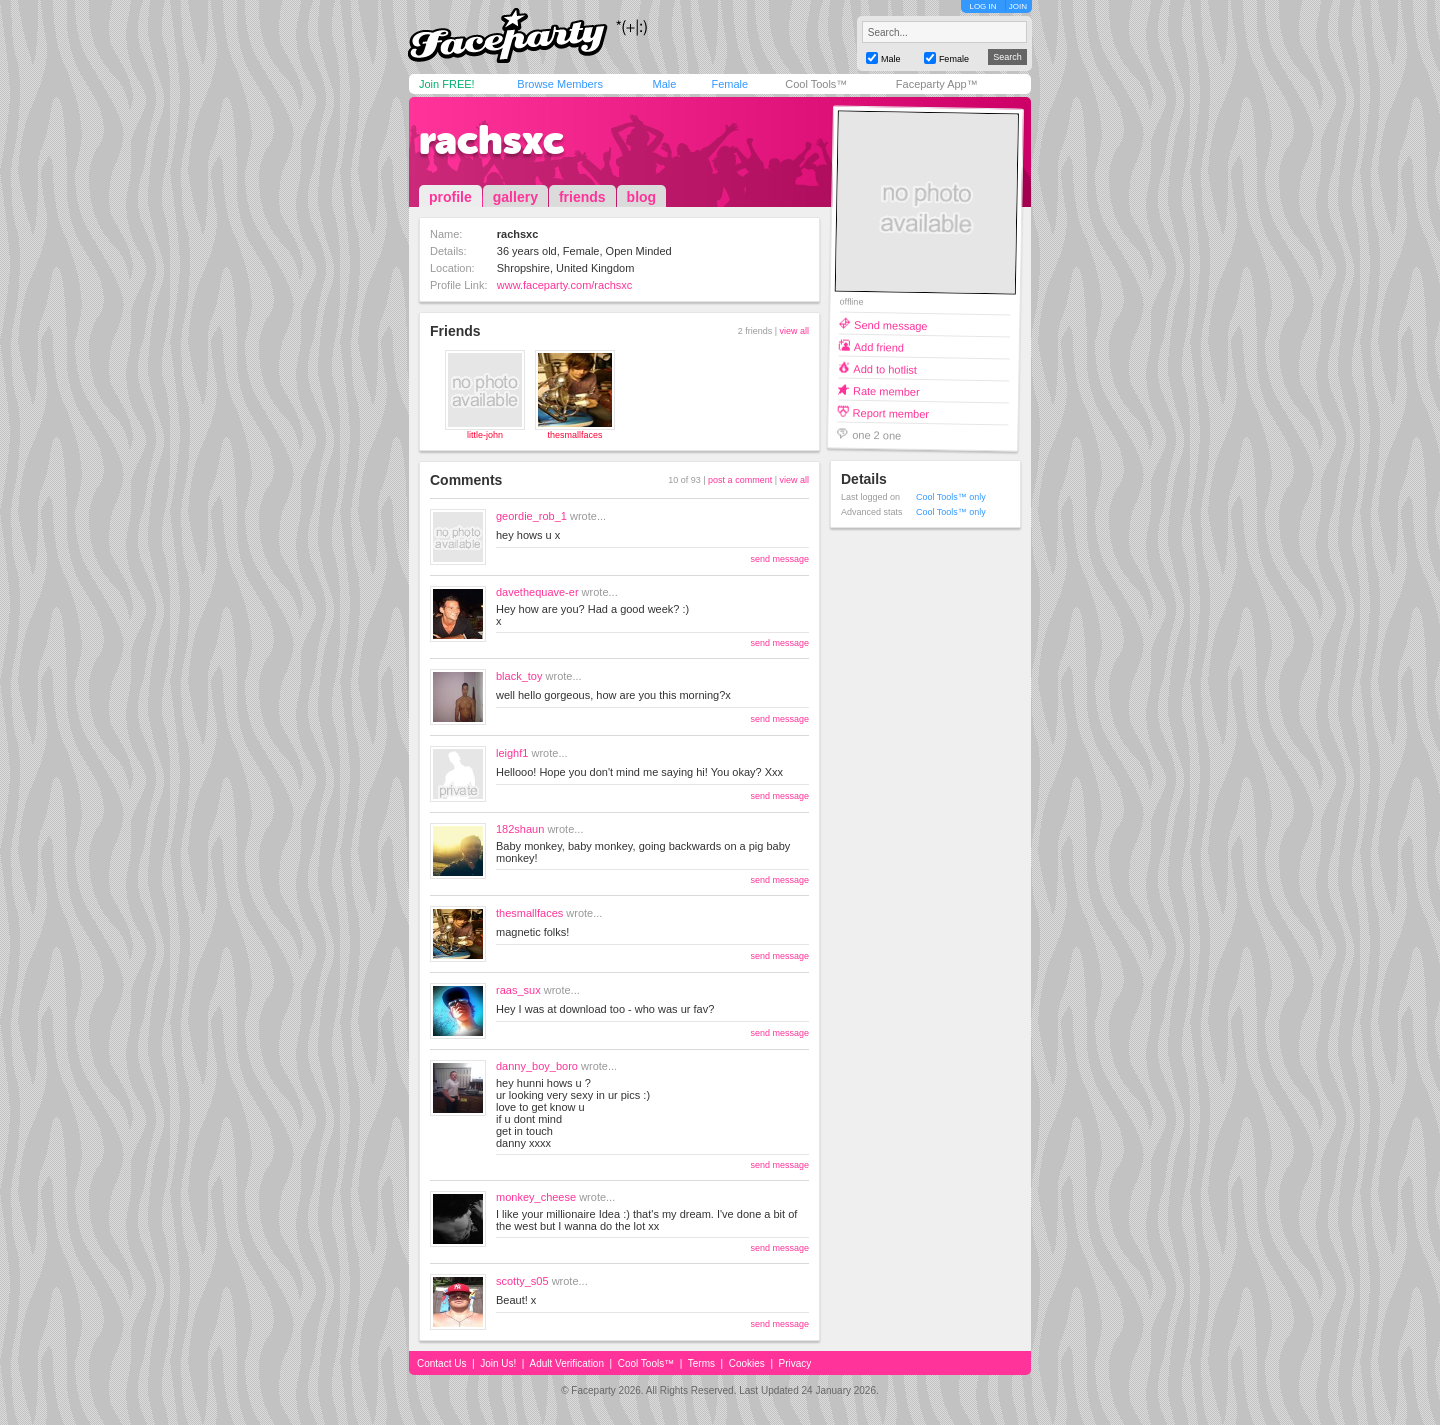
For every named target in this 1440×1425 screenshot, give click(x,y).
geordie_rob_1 (531, 516)
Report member (891, 412)
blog (642, 197)
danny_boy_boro (537, 1066)
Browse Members (560, 84)
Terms (701, 1363)
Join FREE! (447, 84)
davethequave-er (537, 592)
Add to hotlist (885, 368)
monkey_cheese (536, 1197)
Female (729, 84)
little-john (485, 435)
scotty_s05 (522, 1281)
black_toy (519, 676)
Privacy (795, 1363)
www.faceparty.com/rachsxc (565, 285)
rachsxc (491, 140)
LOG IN (982, 6)
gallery (515, 197)
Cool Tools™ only (951, 497)
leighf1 (512, 753)
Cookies (747, 1363)
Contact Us (441, 1363)
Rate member (886, 390)
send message (779, 559)
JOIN (1018, 6)
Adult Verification (566, 1363)
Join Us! (498, 1363)
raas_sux (518, 990)
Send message (891, 324)
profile (450, 197)
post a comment (740, 480)
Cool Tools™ (816, 84)
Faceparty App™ (937, 84)
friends (582, 197)
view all (794, 331)
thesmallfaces (574, 435)
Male (664, 84)
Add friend (879, 346)
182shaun (520, 829)
